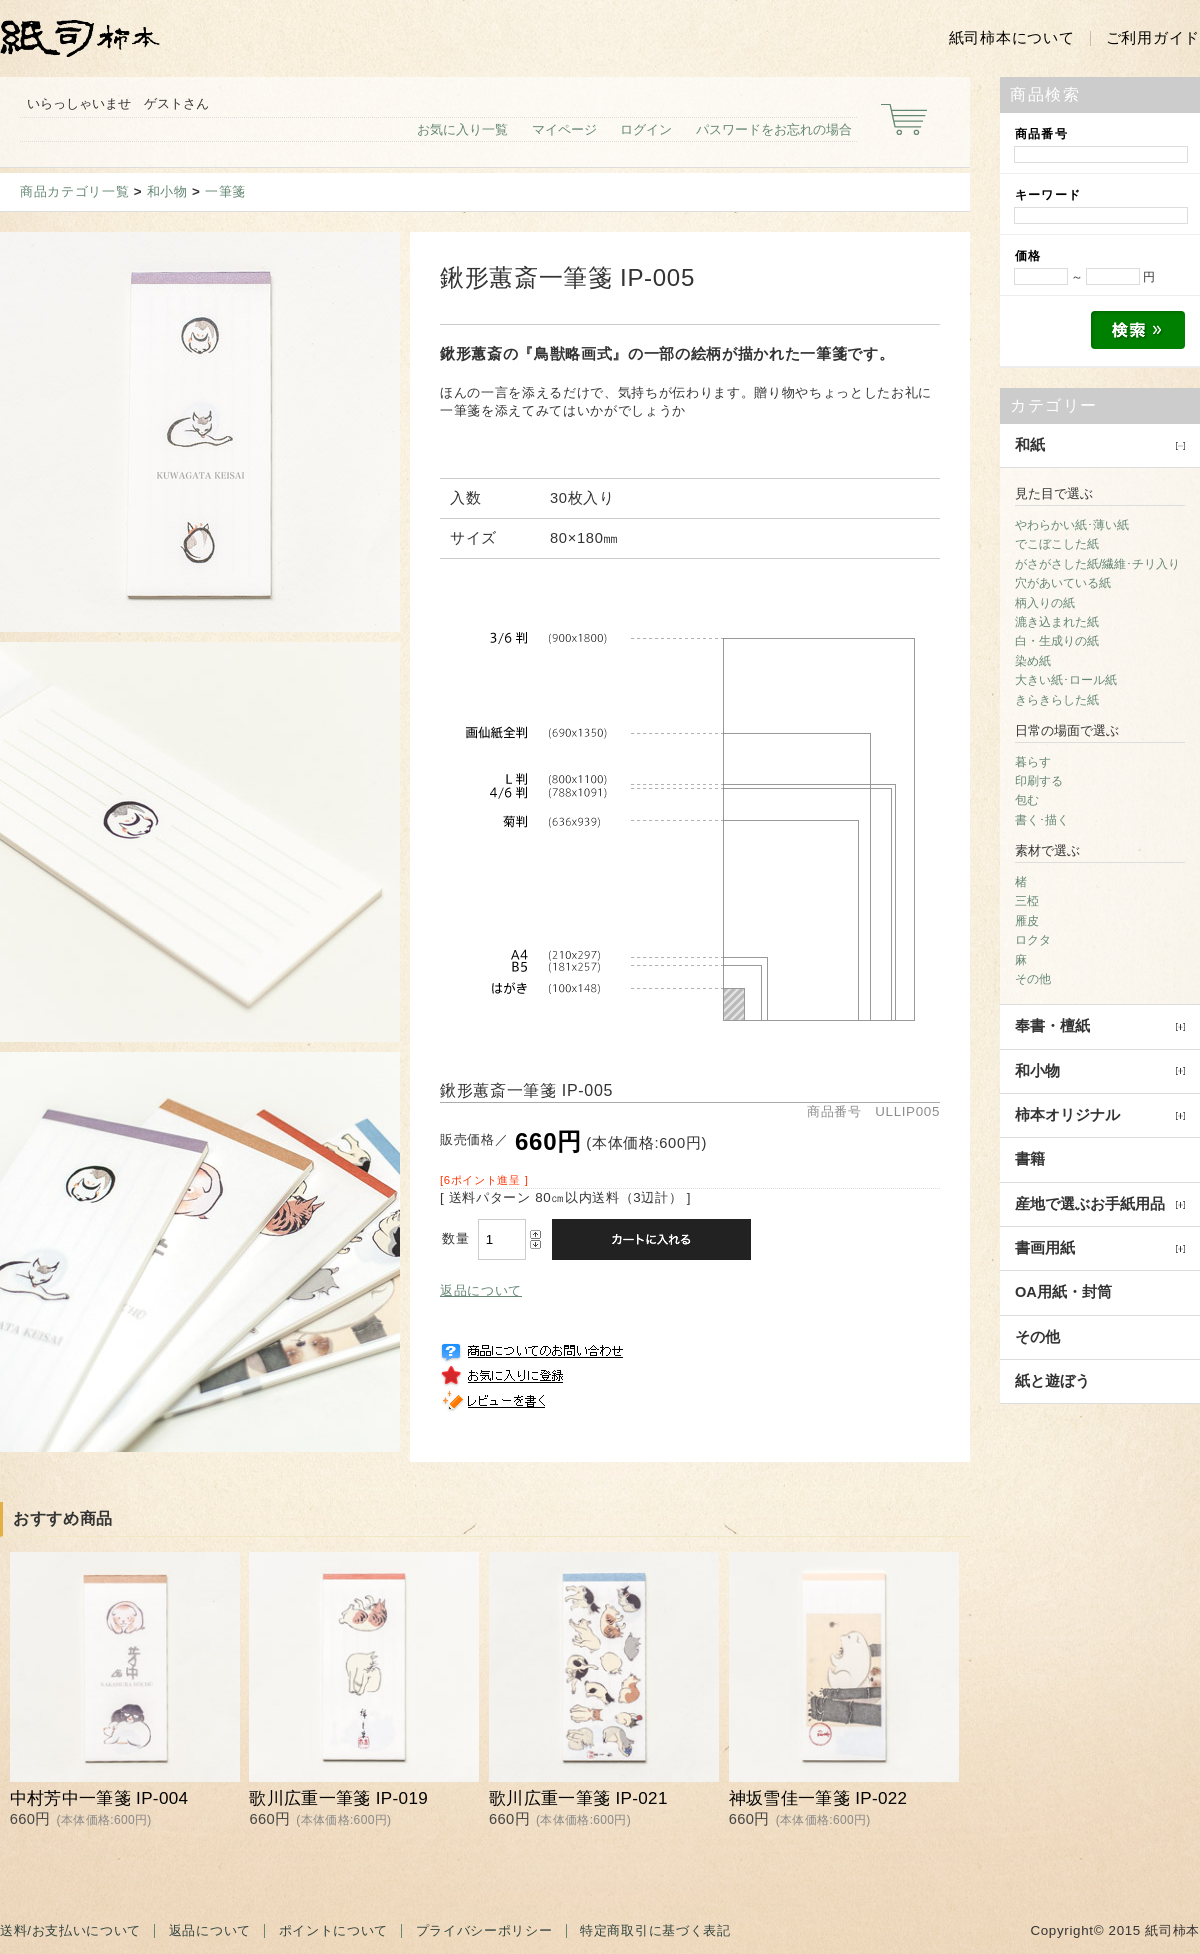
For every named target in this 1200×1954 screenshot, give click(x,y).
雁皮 (1027, 921)
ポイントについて (333, 1930)
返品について (481, 1290)
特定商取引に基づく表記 (655, 1930)
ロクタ (1033, 940)
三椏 (1027, 901)
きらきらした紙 (1057, 700)
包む (1027, 800)
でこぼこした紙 (1057, 544)
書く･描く (1042, 820)
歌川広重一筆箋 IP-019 (338, 1798)
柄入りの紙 (1045, 603)
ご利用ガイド (1153, 38)
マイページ (564, 129)
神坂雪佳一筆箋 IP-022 (818, 1798)
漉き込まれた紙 (1057, 622)
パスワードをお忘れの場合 (774, 129)
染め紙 (1033, 661)
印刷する (1039, 781)
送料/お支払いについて (70, 1930)
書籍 (1030, 1159)
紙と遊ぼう (1052, 1381)
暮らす (1033, 762)
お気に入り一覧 (462, 129)
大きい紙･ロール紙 (1066, 680)
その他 (1033, 979)
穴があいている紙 (1063, 583)
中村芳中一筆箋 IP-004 (99, 1798)
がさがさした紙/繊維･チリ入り (1097, 564)
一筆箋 (225, 191)
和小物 (167, 191)
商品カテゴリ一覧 (74, 191)
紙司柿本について (1012, 38)
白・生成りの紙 (1057, 641)
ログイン (646, 129)
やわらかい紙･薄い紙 (1072, 525)
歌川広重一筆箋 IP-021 (578, 1798)
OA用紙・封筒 (1063, 1292)
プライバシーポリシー (484, 1930)
